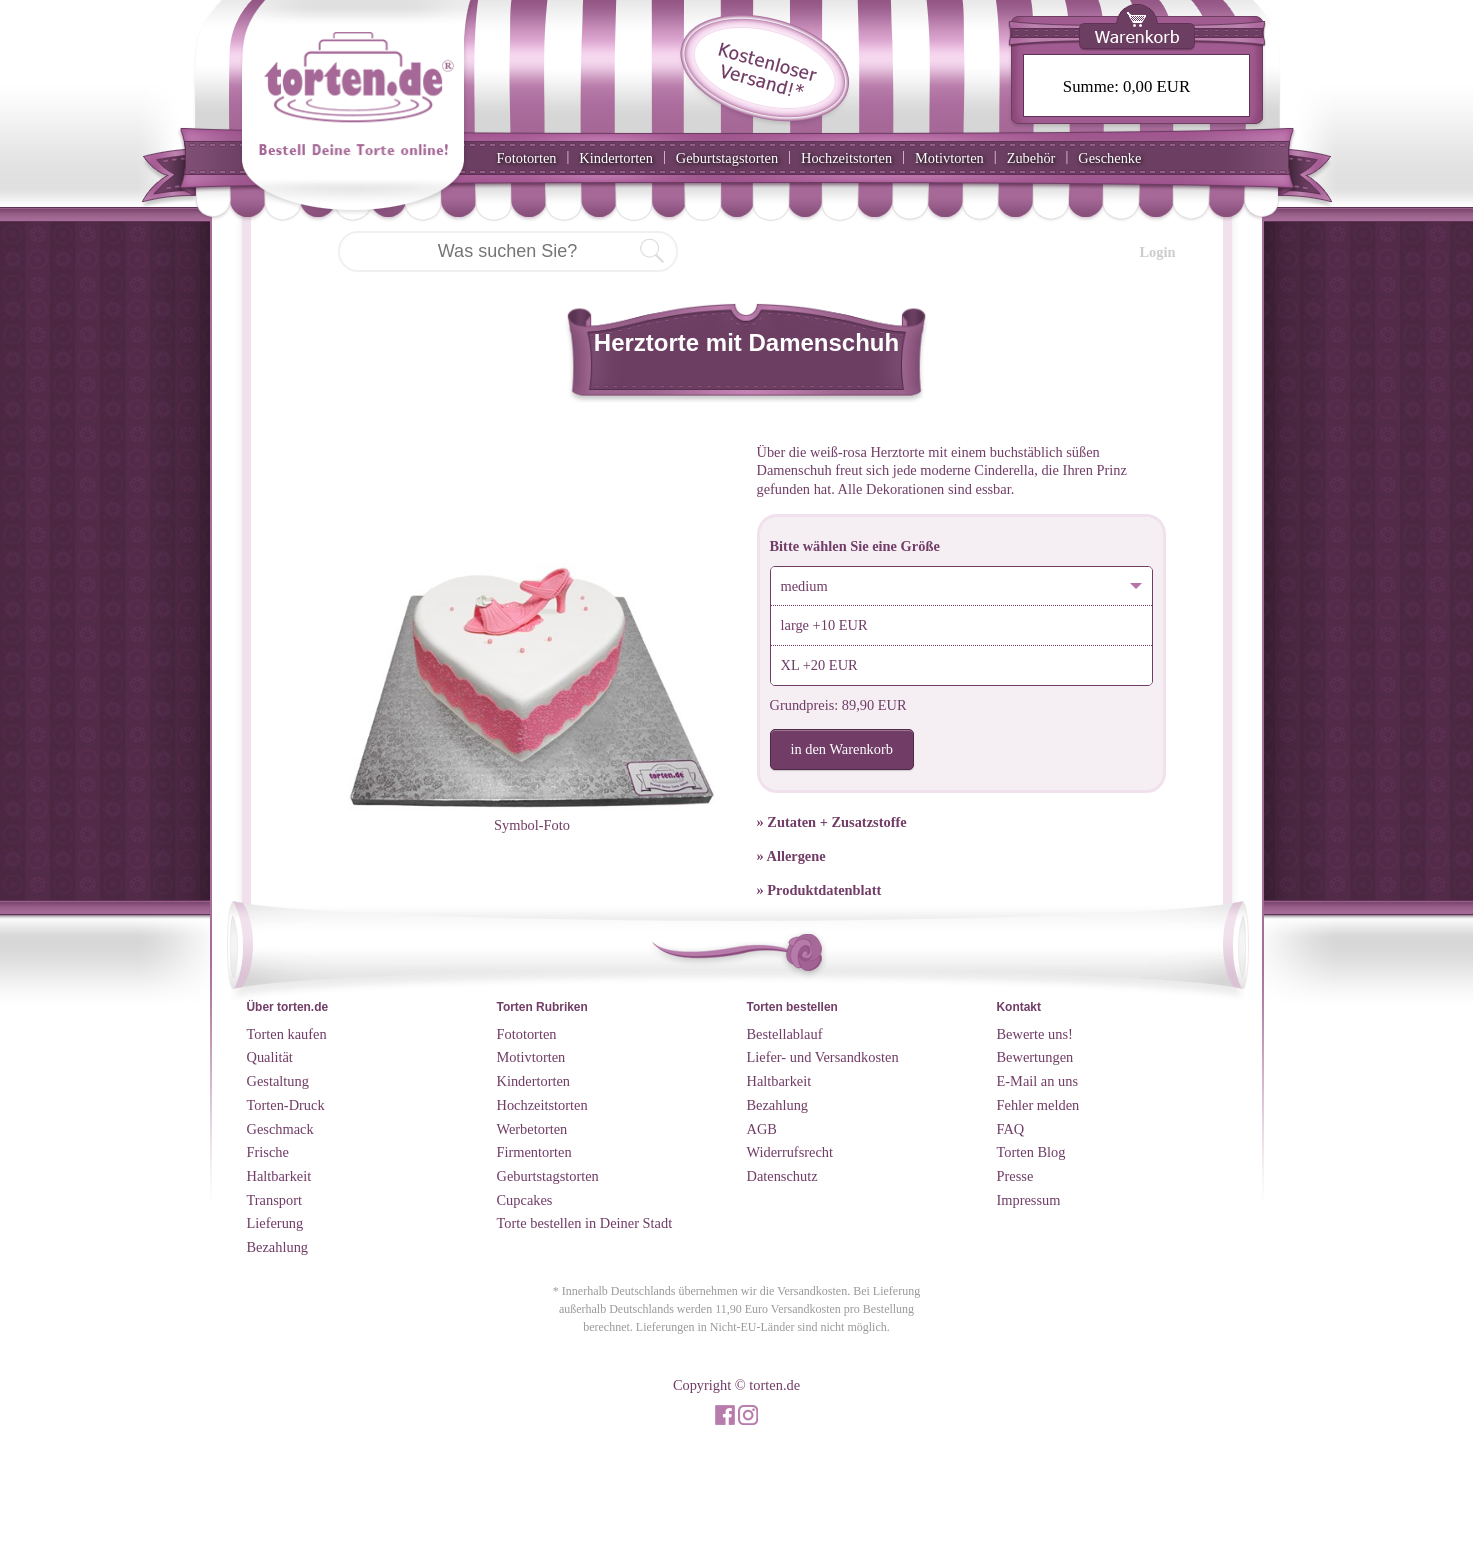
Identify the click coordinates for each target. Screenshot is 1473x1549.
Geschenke (1109, 158)
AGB (762, 1129)
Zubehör (1031, 158)
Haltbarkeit (279, 1176)
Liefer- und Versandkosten (823, 1057)
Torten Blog (1031, 1152)
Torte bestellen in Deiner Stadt (585, 1223)
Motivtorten (949, 158)
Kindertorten (616, 158)
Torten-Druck (286, 1105)
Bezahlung (278, 1247)
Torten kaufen (287, 1034)
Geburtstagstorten (727, 158)
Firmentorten (534, 1152)
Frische (268, 1152)
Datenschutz (782, 1176)
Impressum (1029, 1200)
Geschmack (280, 1129)
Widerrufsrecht (790, 1152)
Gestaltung (278, 1081)
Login (1158, 252)
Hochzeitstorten (846, 158)
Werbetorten (532, 1129)
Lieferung (275, 1223)
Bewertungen (1035, 1057)
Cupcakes (525, 1200)
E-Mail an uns (1038, 1081)
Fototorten (527, 158)
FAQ (1011, 1129)
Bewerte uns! (1035, 1034)
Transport (274, 1200)
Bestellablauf (785, 1034)
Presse (1015, 1176)
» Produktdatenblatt (819, 890)
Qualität (270, 1057)
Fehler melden (1038, 1105)
